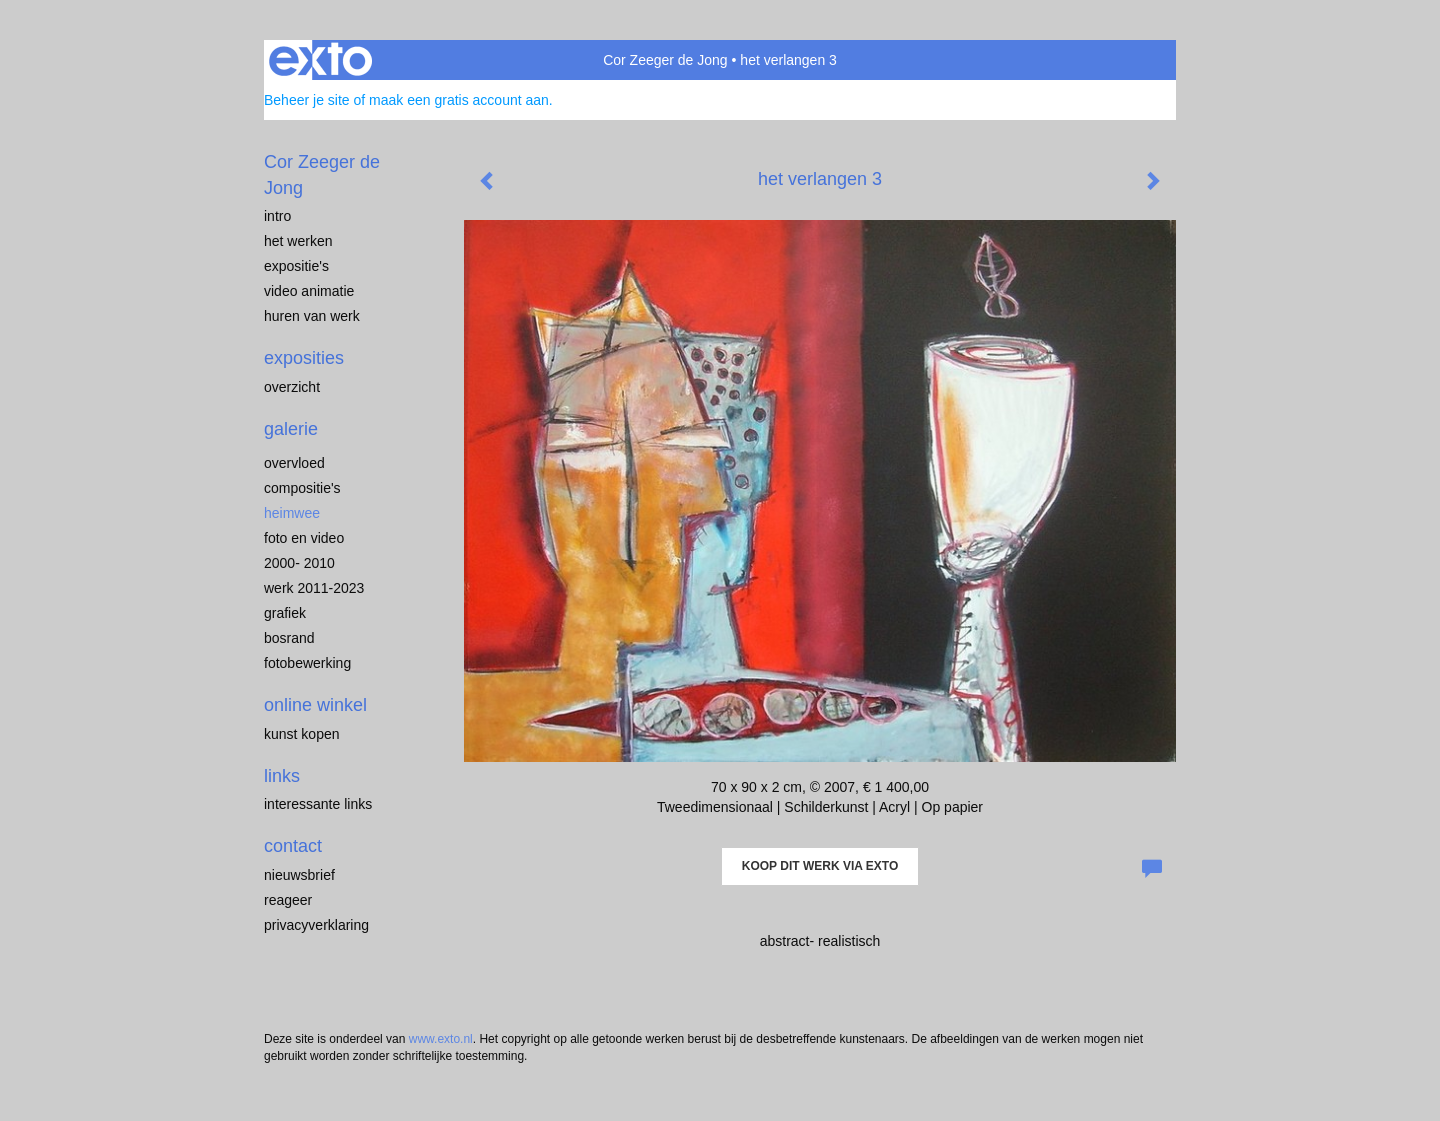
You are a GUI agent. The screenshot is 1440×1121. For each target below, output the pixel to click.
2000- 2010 (299, 563)
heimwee (292, 513)
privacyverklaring (316, 925)
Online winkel (315, 705)
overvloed (294, 463)
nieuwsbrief (299, 875)
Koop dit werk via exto (820, 866)
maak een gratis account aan (459, 100)
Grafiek (285, 613)
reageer (288, 900)
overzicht (292, 387)
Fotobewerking (307, 663)
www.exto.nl (441, 1039)
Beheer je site (307, 100)
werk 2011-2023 (314, 588)
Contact (293, 846)
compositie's (302, 488)
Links (282, 776)
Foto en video (304, 538)
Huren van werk (312, 316)
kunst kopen (302, 734)
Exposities (304, 358)
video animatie (309, 291)
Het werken (298, 241)
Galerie (291, 429)
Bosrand (289, 638)
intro (277, 216)
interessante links (318, 804)
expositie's (296, 266)
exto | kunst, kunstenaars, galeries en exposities (320, 60)
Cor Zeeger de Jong (665, 60)
